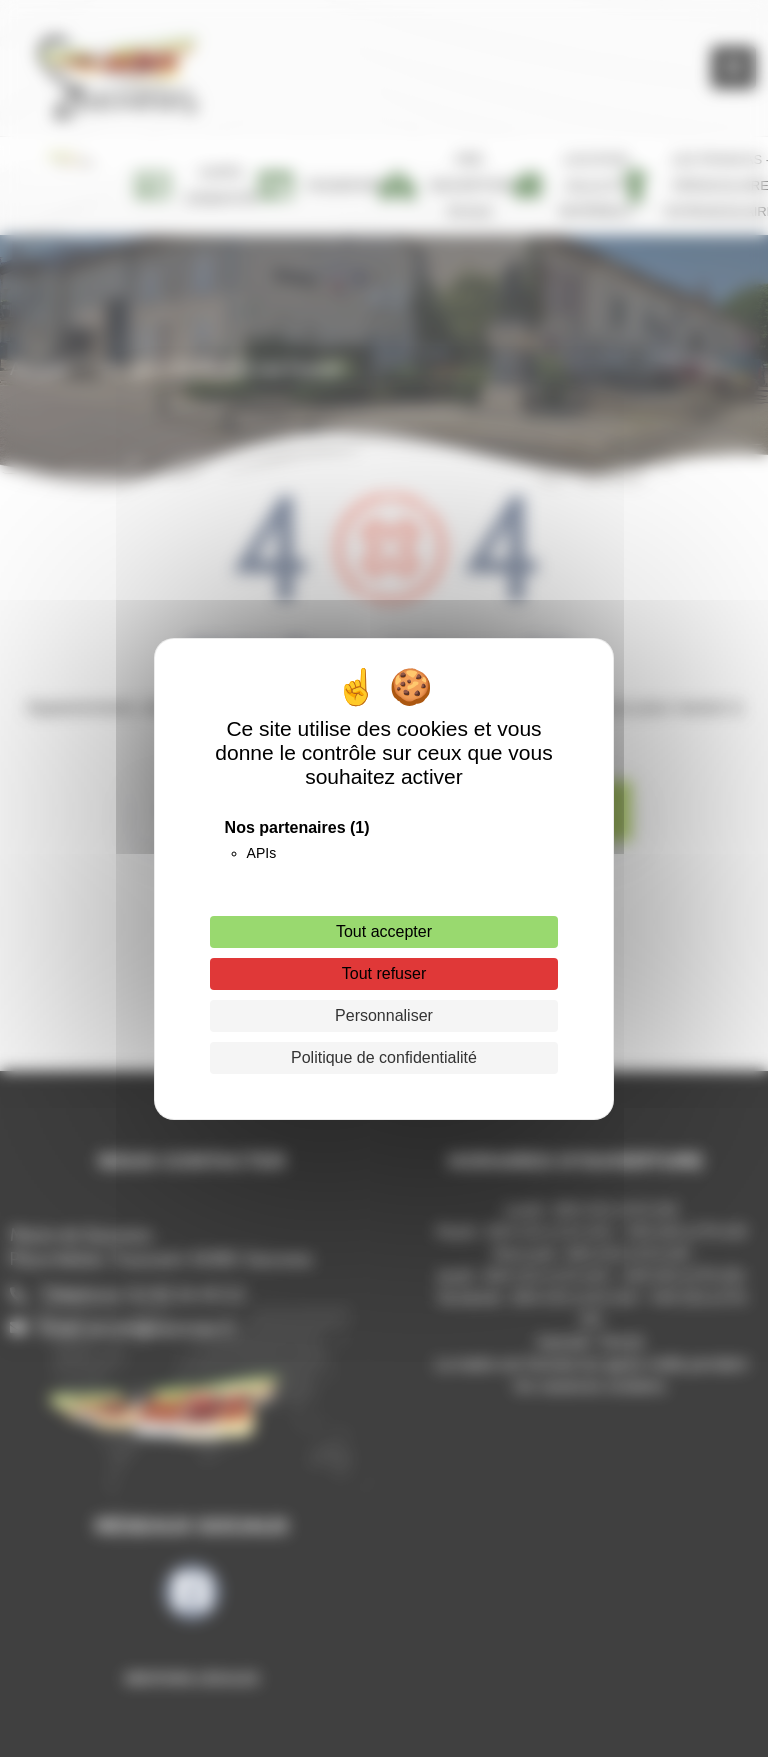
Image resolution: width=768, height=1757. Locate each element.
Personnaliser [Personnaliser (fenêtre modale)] (384, 1015)
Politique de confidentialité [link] (384, 1057)
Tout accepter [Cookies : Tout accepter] (384, 931)
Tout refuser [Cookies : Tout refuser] (384, 973)
